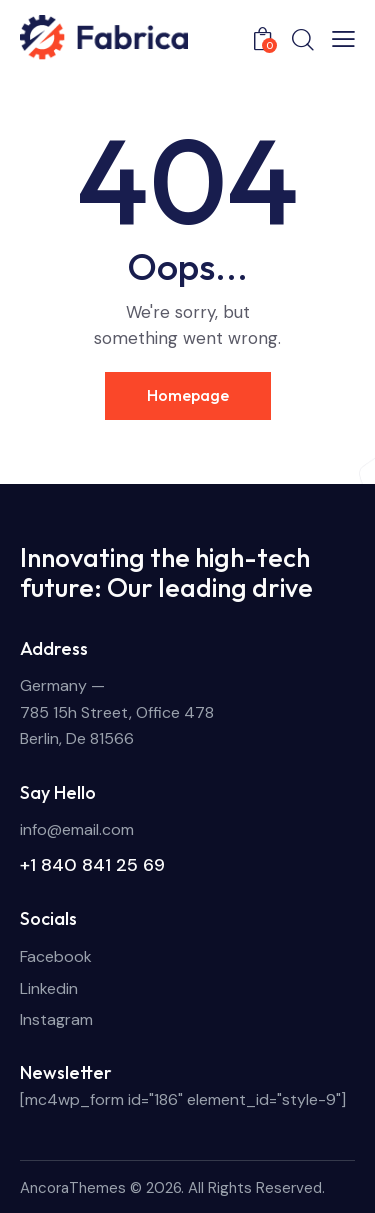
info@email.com (77, 829)
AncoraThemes (73, 1188)
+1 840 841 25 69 (92, 865)
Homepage (188, 395)
